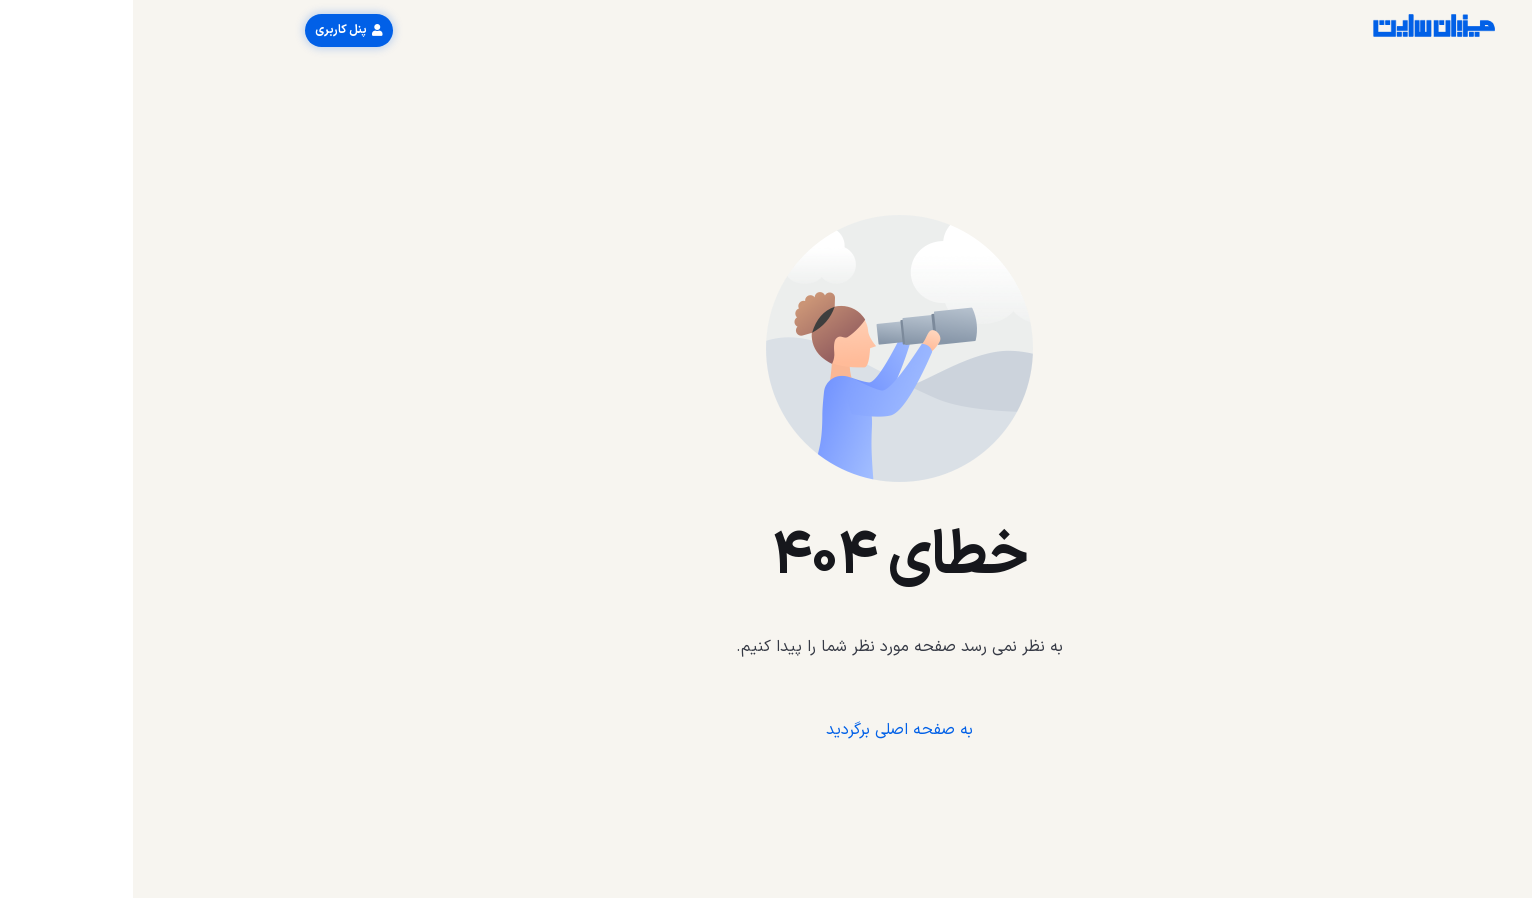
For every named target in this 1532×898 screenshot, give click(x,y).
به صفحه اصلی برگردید (766, 730)
